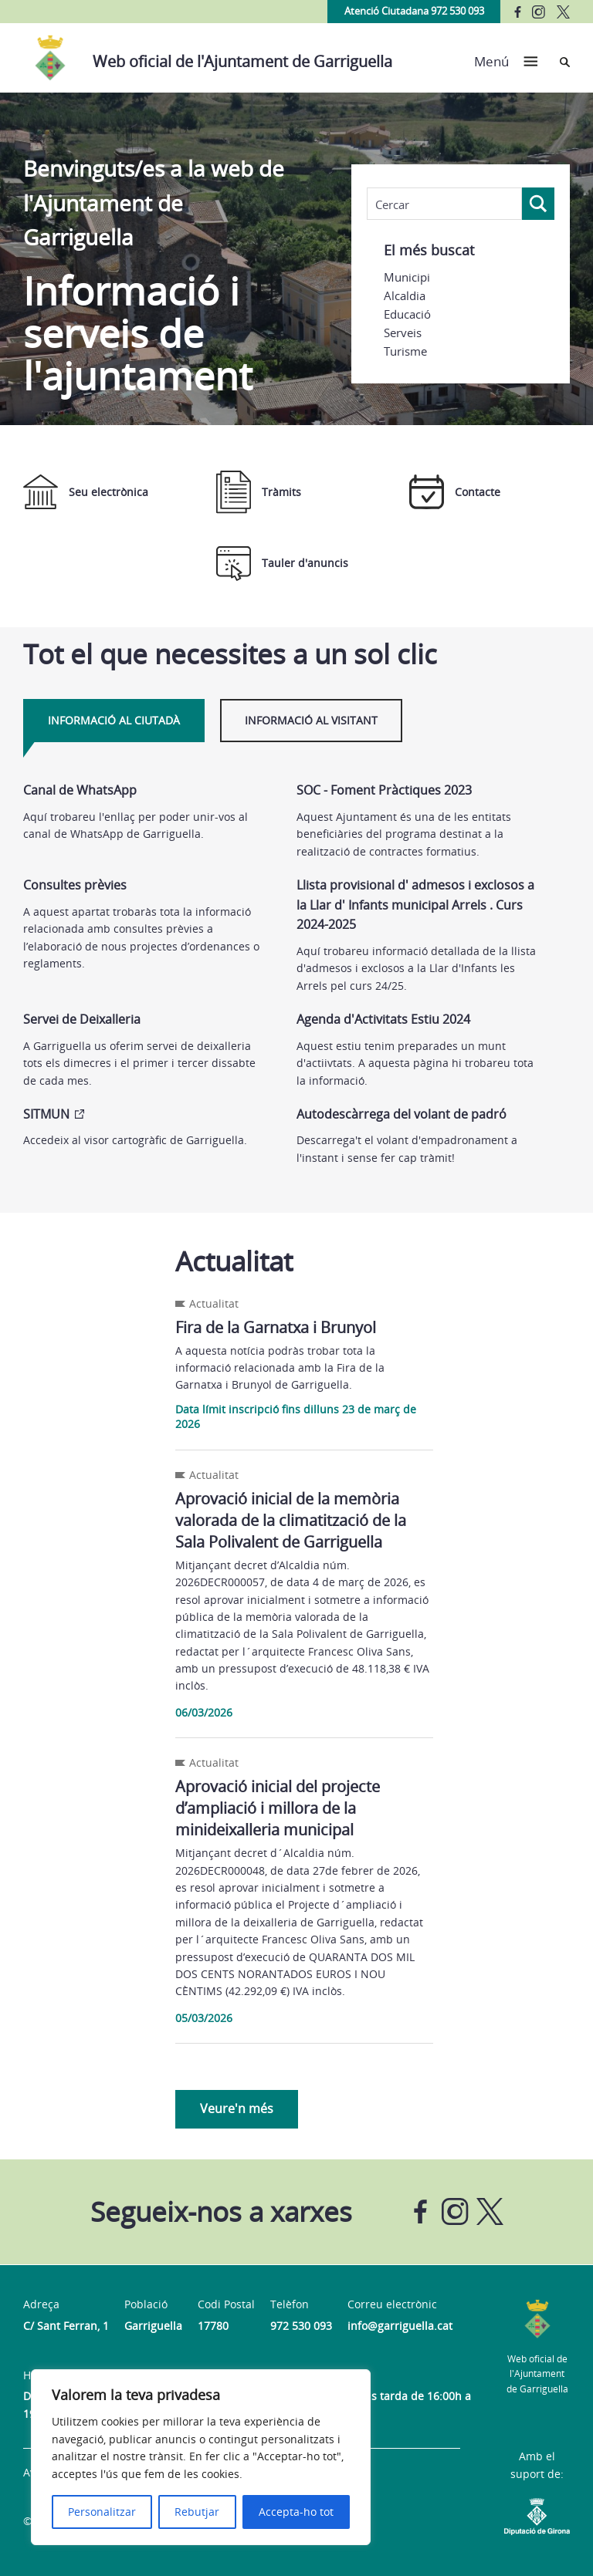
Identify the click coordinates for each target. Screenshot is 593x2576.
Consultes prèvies (75, 884)
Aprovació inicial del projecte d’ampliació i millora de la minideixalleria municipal (277, 1808)
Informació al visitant (311, 720)
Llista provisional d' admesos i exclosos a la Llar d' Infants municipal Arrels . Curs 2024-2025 (415, 904)
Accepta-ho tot (296, 2511)
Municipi (407, 277)
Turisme (405, 351)
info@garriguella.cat (399, 2325)
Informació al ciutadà (114, 720)
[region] (201, 2457)
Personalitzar (102, 2511)
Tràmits (258, 492)
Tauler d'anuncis (282, 563)
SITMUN (46, 1114)
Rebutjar (197, 2511)
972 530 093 (301, 2325)
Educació (407, 314)
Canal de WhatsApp (80, 790)
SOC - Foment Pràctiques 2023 (384, 790)
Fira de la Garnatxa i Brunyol (275, 1327)
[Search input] (444, 204)
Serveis (403, 332)
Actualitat (214, 1303)
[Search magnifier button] (538, 203)
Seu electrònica (85, 491)
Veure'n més (236, 2108)
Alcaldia (404, 295)
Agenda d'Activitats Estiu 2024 (383, 1019)
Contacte (454, 491)
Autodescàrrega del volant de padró (401, 1114)
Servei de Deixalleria (82, 1019)
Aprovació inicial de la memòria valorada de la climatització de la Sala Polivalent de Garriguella (290, 1520)
